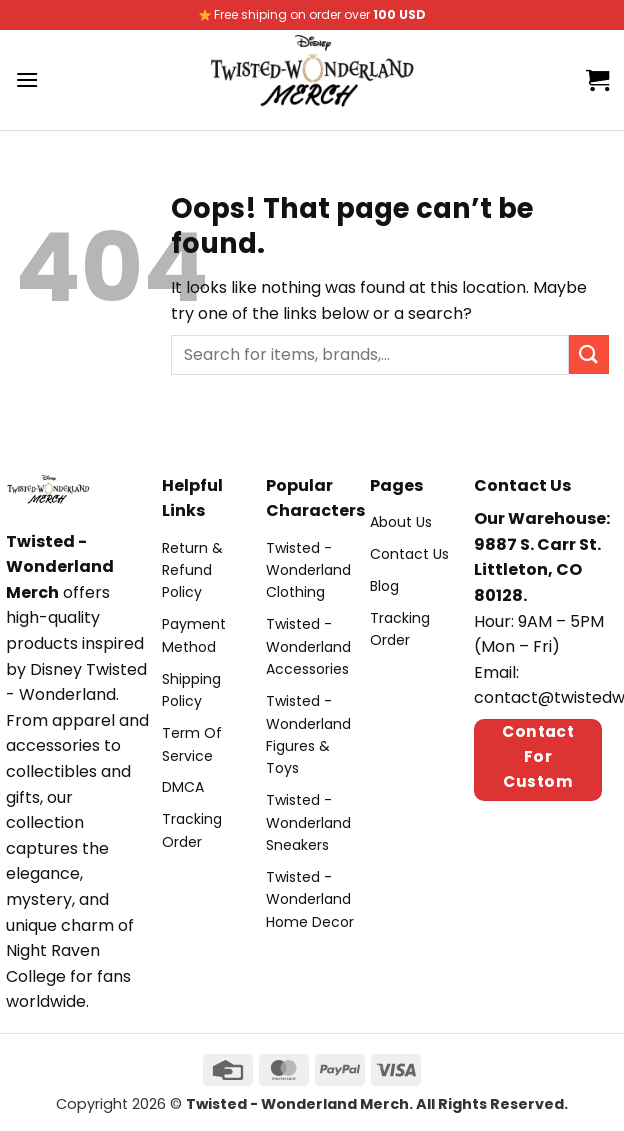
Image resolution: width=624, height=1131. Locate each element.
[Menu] (27, 79)
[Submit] (589, 354)
